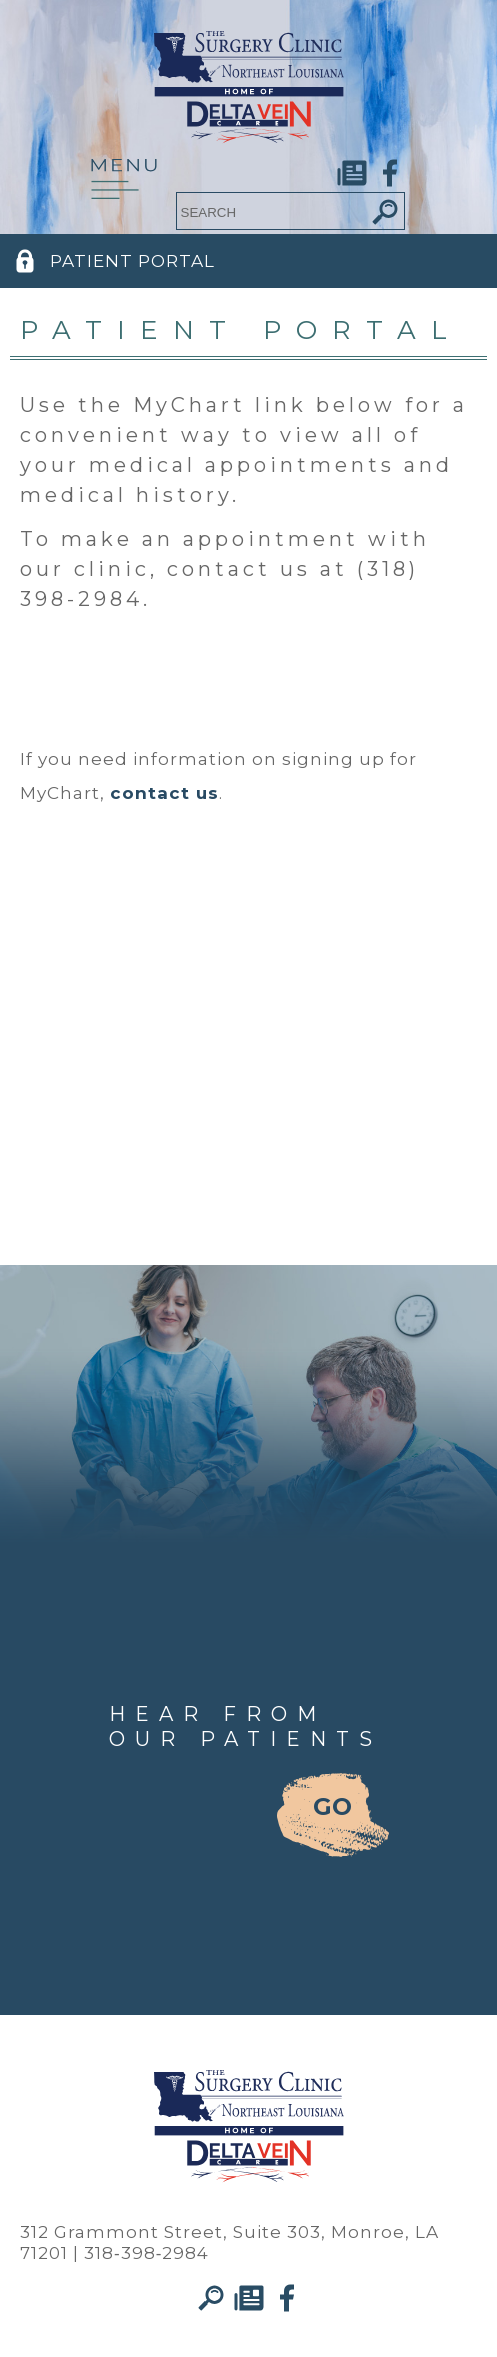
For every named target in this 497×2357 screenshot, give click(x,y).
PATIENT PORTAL (132, 261)
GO (332, 1806)
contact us (164, 793)
